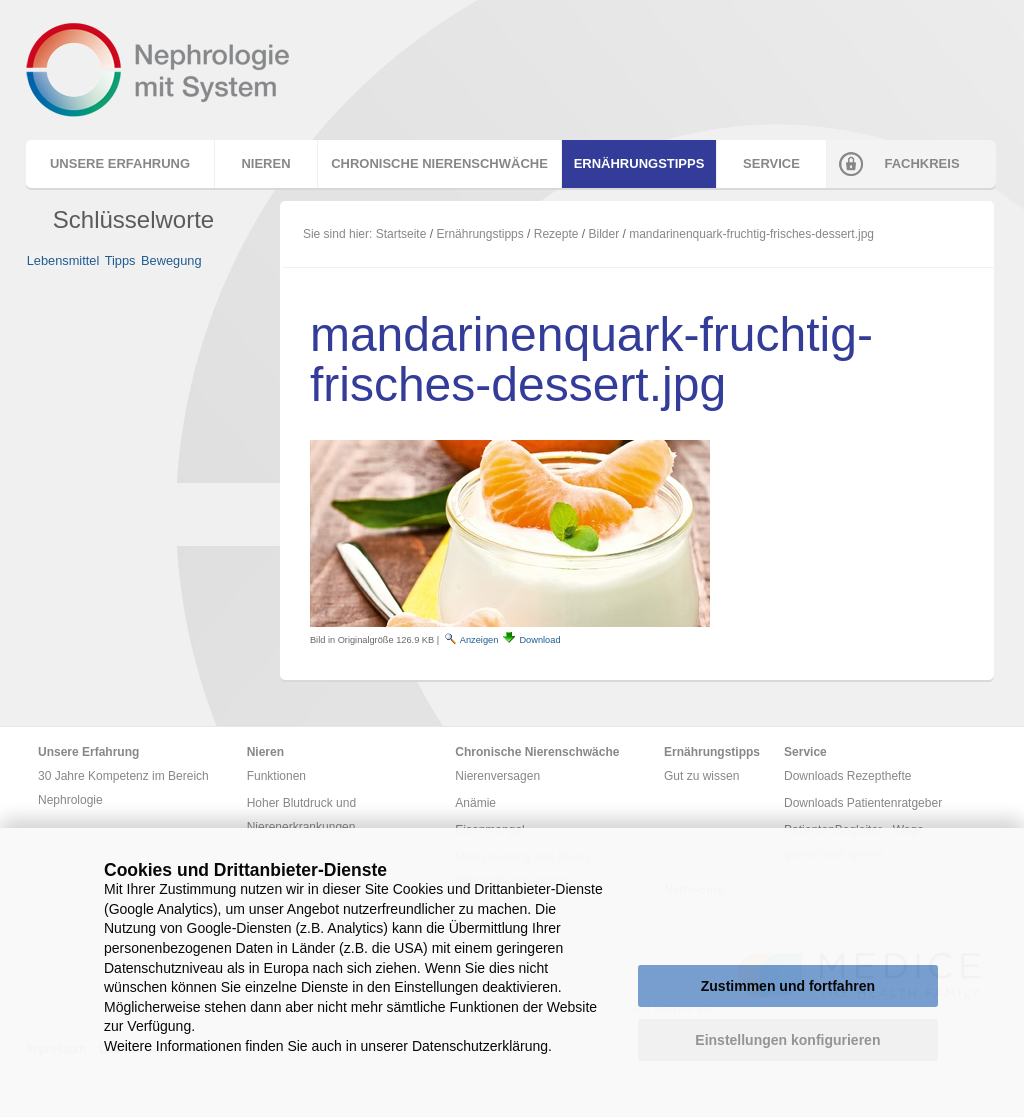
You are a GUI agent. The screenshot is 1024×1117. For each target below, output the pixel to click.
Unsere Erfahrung (120, 163)
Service (771, 163)
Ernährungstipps (639, 163)
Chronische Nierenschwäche (439, 163)
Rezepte (556, 234)
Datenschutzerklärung (480, 1046)
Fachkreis (921, 163)
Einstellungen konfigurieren (787, 1040)
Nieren (265, 163)
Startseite (401, 234)
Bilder (604, 234)
